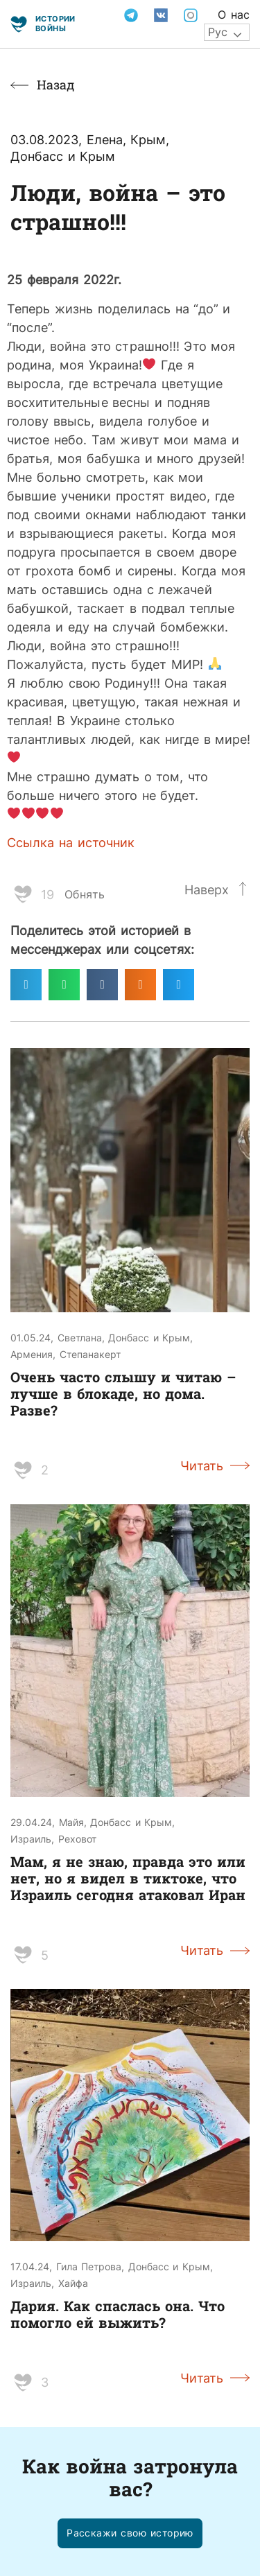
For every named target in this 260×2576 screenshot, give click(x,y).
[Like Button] (23, 894)
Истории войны (55, 23)
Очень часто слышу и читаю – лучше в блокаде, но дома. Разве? (123, 1393)
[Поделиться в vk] (102, 984)
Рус (217, 32)
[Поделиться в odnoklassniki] (140, 984)
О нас (234, 14)
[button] (130, 2533)
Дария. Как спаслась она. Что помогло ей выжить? (117, 2314)
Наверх (206, 889)
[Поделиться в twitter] (178, 984)
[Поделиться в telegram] (26, 984)
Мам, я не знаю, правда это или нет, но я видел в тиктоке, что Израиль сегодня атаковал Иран (127, 1878)
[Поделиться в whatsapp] (64, 984)
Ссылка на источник (71, 842)
